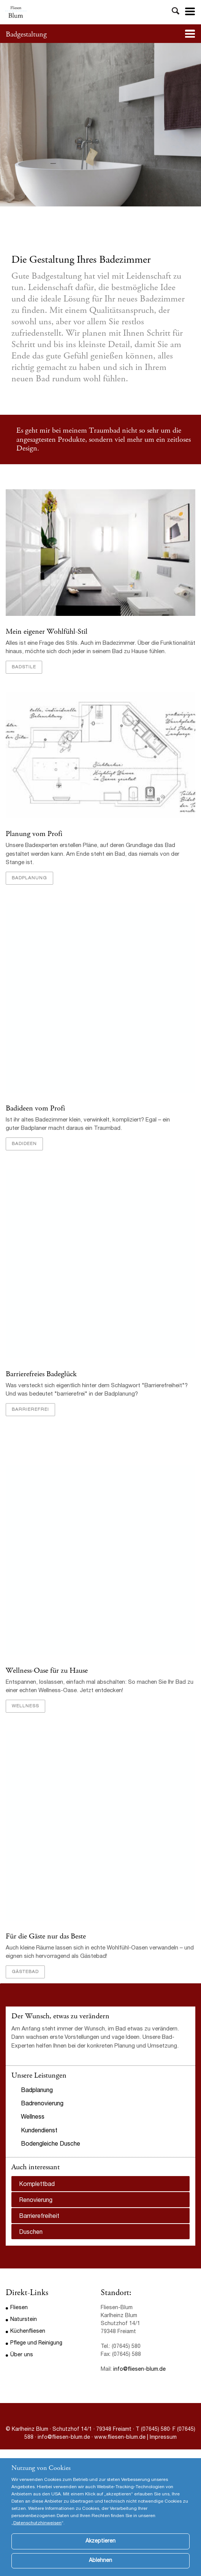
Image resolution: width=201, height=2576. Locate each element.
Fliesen (19, 2308)
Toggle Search (175, 11)
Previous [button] (16, 1983)
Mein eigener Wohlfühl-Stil (46, 632)
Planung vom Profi (34, 834)
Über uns (21, 2355)
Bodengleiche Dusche (50, 2144)
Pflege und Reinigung (36, 2343)
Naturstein (23, 2319)
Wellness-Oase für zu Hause (47, 1671)
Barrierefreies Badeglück (41, 1374)
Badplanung (29, 878)
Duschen (31, 2233)
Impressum (163, 2437)
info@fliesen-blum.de (139, 2369)
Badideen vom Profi (35, 1108)
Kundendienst (39, 2131)
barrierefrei (30, 1409)
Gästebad (25, 1972)
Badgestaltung (26, 34)
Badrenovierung (42, 2104)
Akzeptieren (100, 2552)
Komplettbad (37, 2185)
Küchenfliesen (27, 2331)
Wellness (25, 1706)
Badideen (24, 1144)
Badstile (24, 667)
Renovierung (35, 2201)
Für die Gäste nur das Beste (46, 1936)
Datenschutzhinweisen (37, 2534)
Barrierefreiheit (39, 2217)
